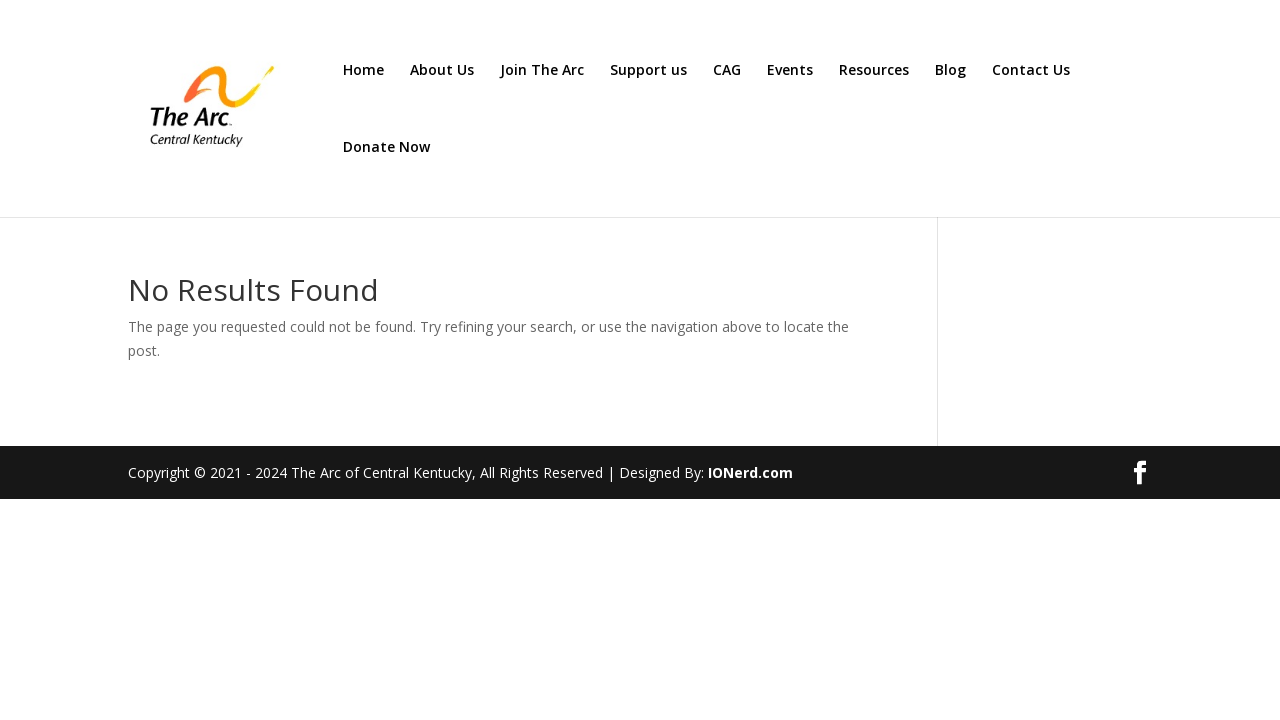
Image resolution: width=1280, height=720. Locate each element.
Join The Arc (542, 71)
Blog (950, 71)
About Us (442, 71)
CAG (727, 71)
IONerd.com (750, 472)
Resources (874, 71)
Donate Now (386, 148)
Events (790, 71)
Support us (648, 71)
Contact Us (1031, 71)
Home (363, 71)
